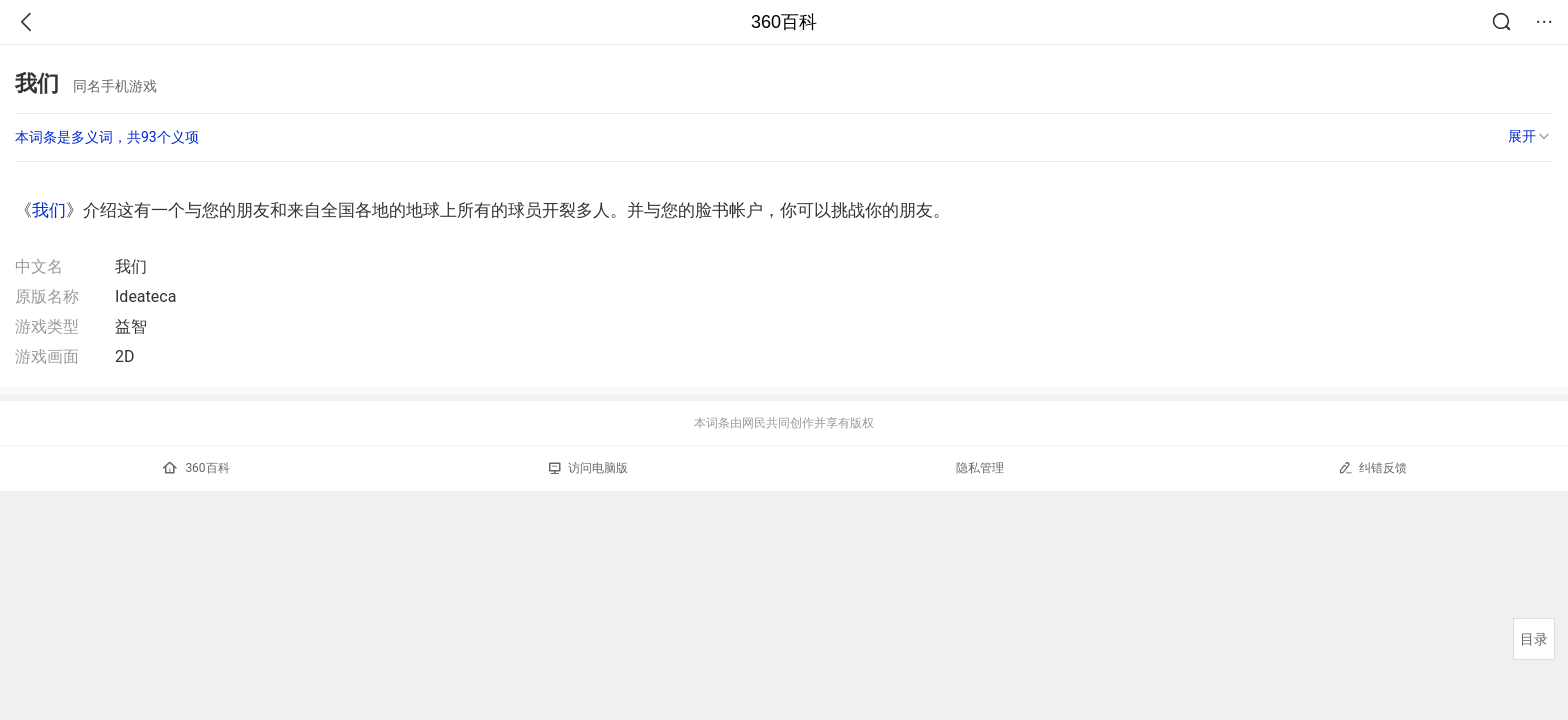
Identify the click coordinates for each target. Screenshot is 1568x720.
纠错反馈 (1372, 467)
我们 (49, 210)
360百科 (784, 22)
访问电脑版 (588, 468)
